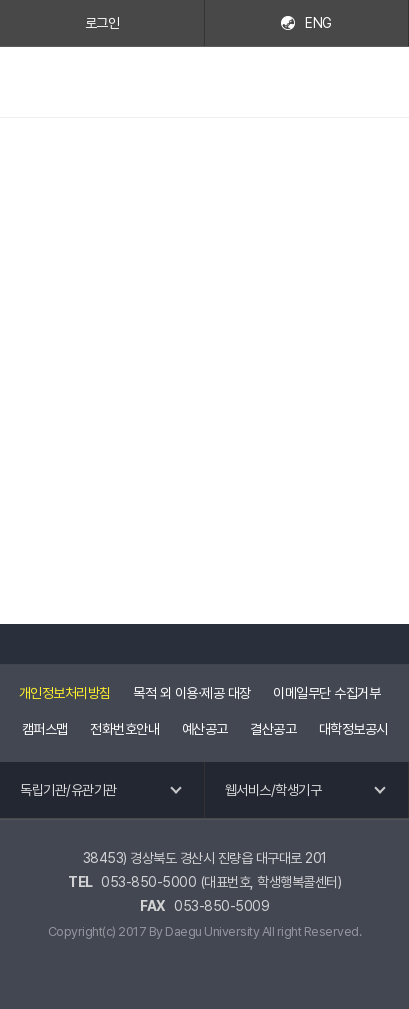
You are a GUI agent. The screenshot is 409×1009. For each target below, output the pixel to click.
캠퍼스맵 (45, 729)
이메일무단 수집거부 (326, 693)
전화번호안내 (124, 729)
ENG (318, 23)
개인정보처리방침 (65, 693)
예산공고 (205, 729)
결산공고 (273, 729)
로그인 (102, 23)
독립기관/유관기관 (68, 790)
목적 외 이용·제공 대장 (192, 693)
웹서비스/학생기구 (273, 790)
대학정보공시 (353, 729)
